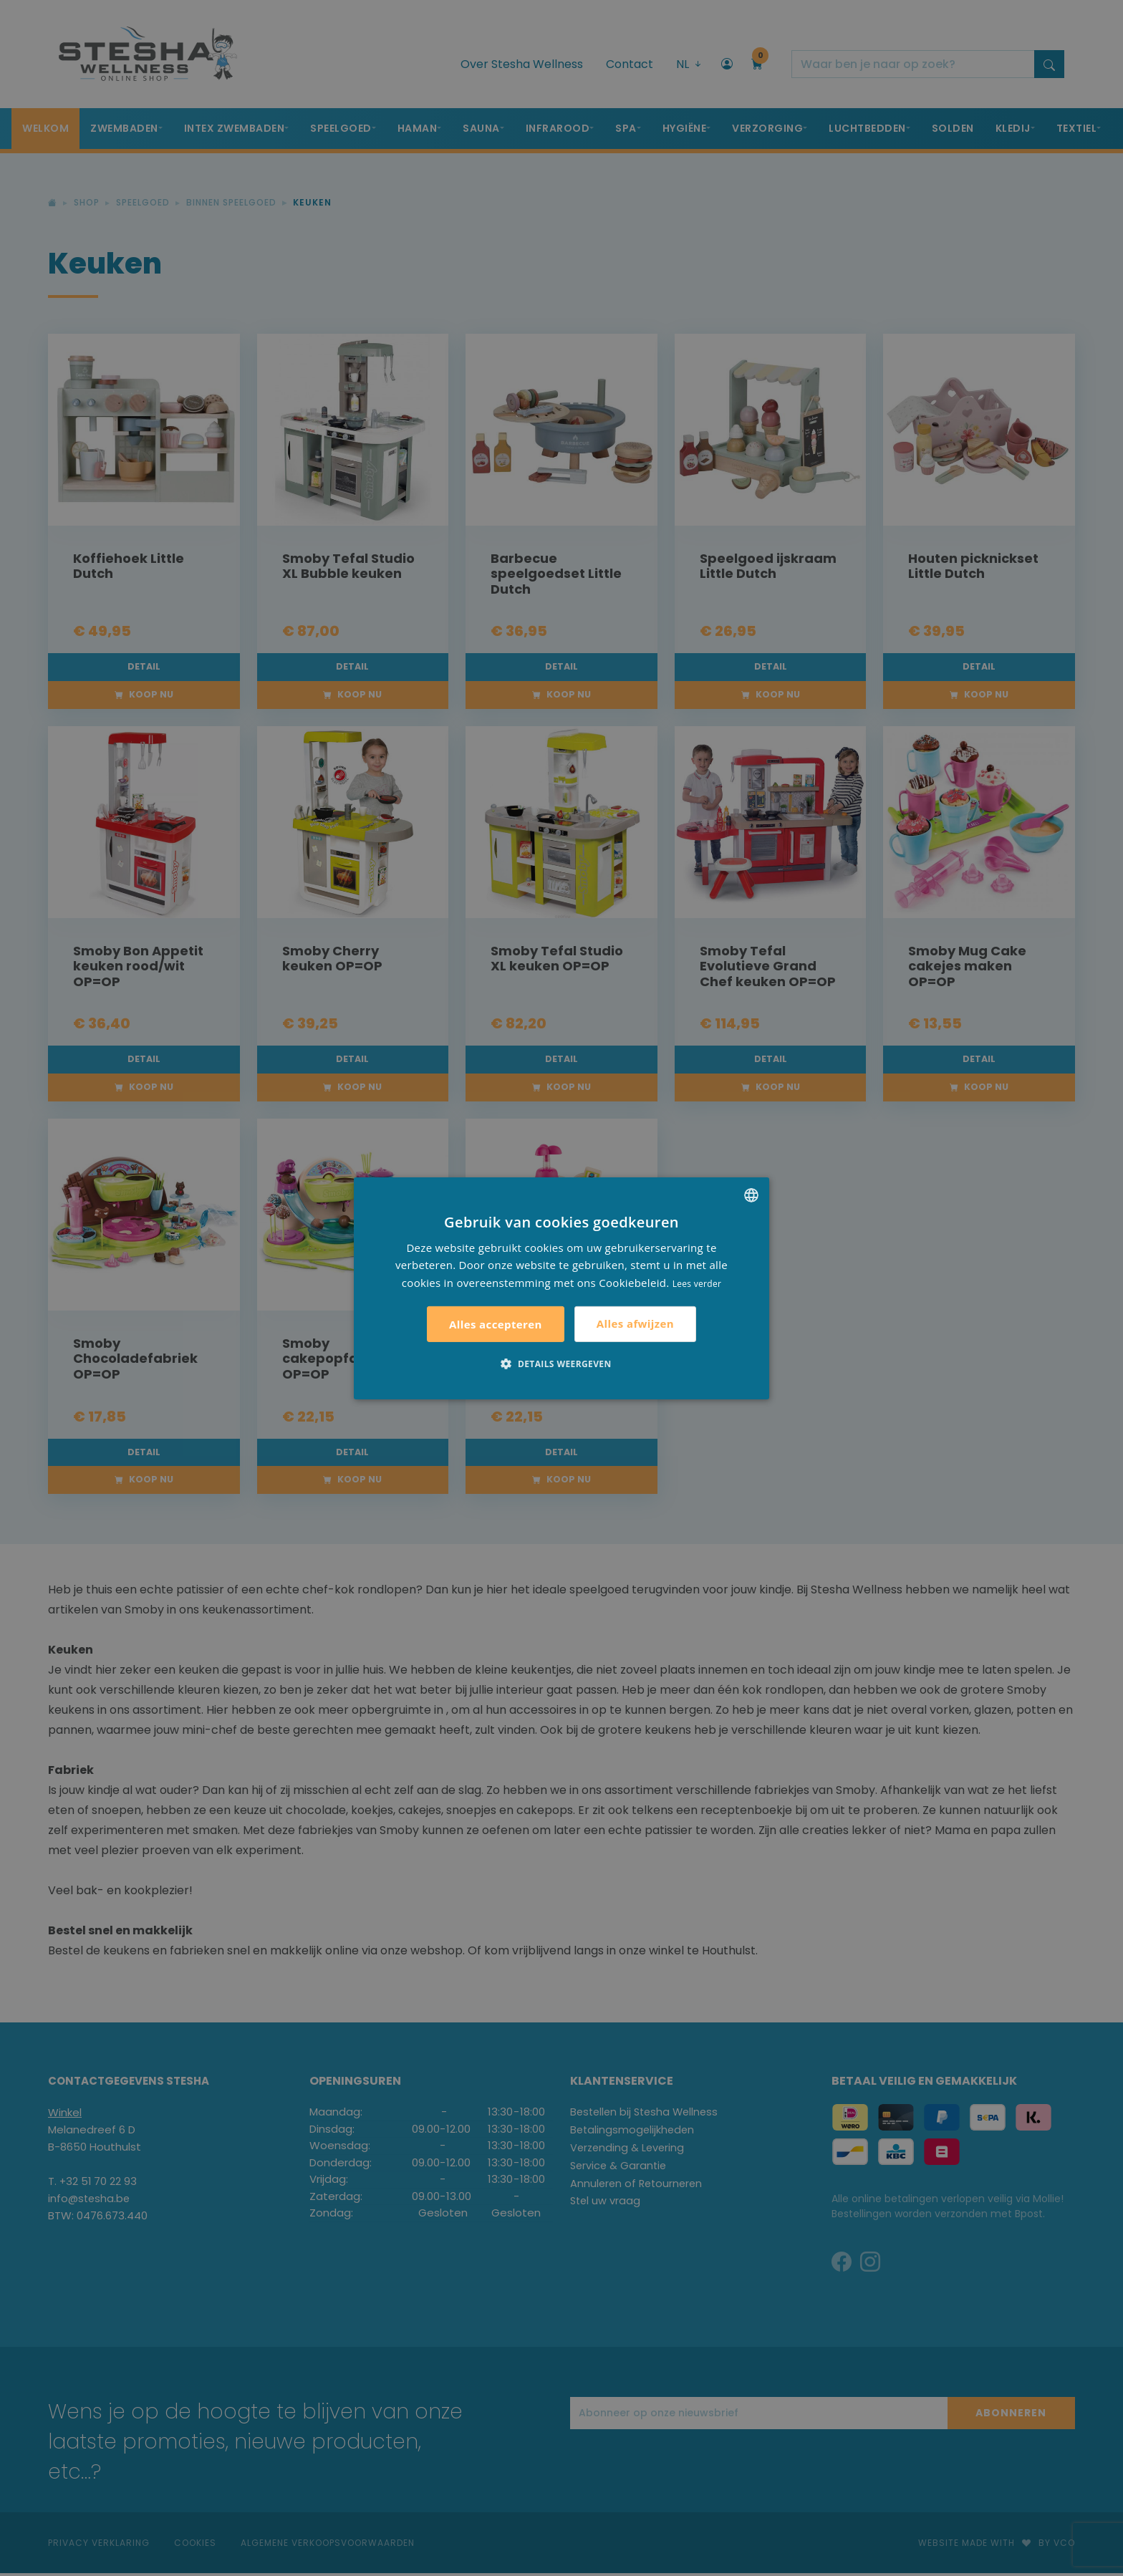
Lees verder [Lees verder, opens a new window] (697, 1284)
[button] (561, 1363)
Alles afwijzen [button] (635, 1323)
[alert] (561, 1288)
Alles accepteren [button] (495, 1324)
